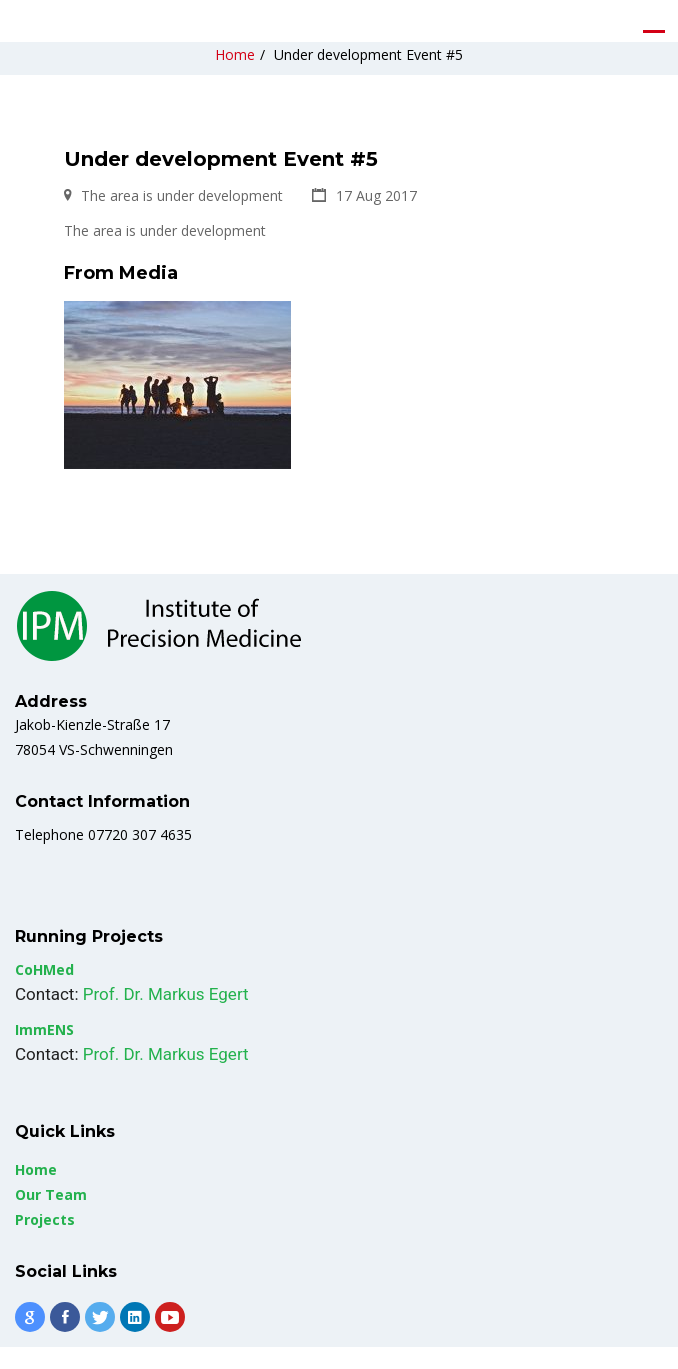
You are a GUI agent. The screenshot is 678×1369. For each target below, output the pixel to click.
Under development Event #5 (368, 76)
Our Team (51, 1216)
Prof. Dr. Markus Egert (166, 1016)
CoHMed (44, 991)
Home (235, 76)
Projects (45, 1241)
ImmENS (44, 1051)
